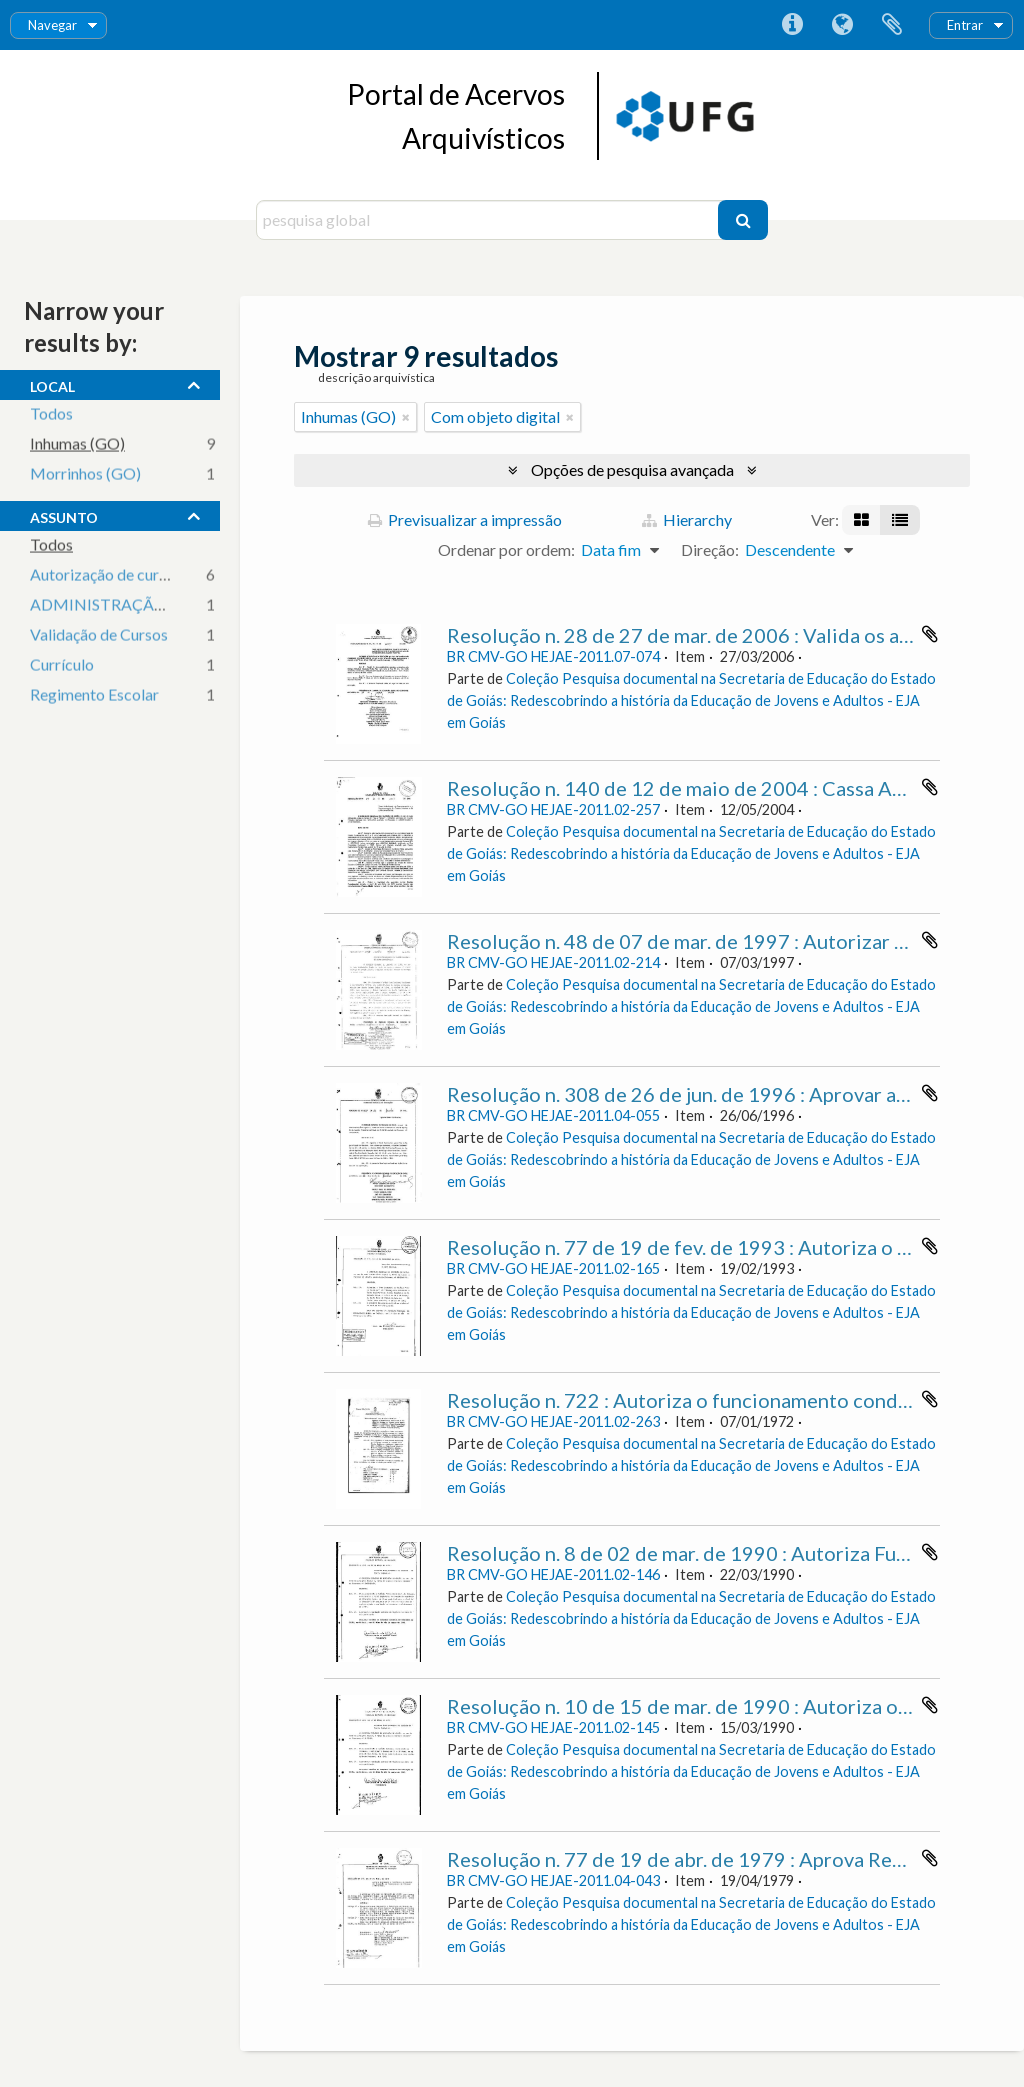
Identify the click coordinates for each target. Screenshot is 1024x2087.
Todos (51, 414)
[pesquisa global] (489, 220)
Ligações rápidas (792, 25)
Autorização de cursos (106, 575)
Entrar (965, 25)
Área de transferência (892, 25)
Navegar (52, 25)
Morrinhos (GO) (85, 474)
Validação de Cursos (99, 635)
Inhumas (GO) (77, 444)
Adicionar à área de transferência (930, 634)
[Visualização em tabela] (900, 520)
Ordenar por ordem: (506, 549)
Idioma (842, 25)
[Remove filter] (406, 417)
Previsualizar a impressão (465, 519)
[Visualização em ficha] (861, 520)
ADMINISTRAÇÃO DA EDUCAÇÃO (158, 605)
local (52, 384)
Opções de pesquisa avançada (632, 469)
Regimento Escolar (94, 695)
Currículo (62, 665)
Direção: (710, 549)
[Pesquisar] (743, 220)
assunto (64, 515)
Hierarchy (687, 519)
